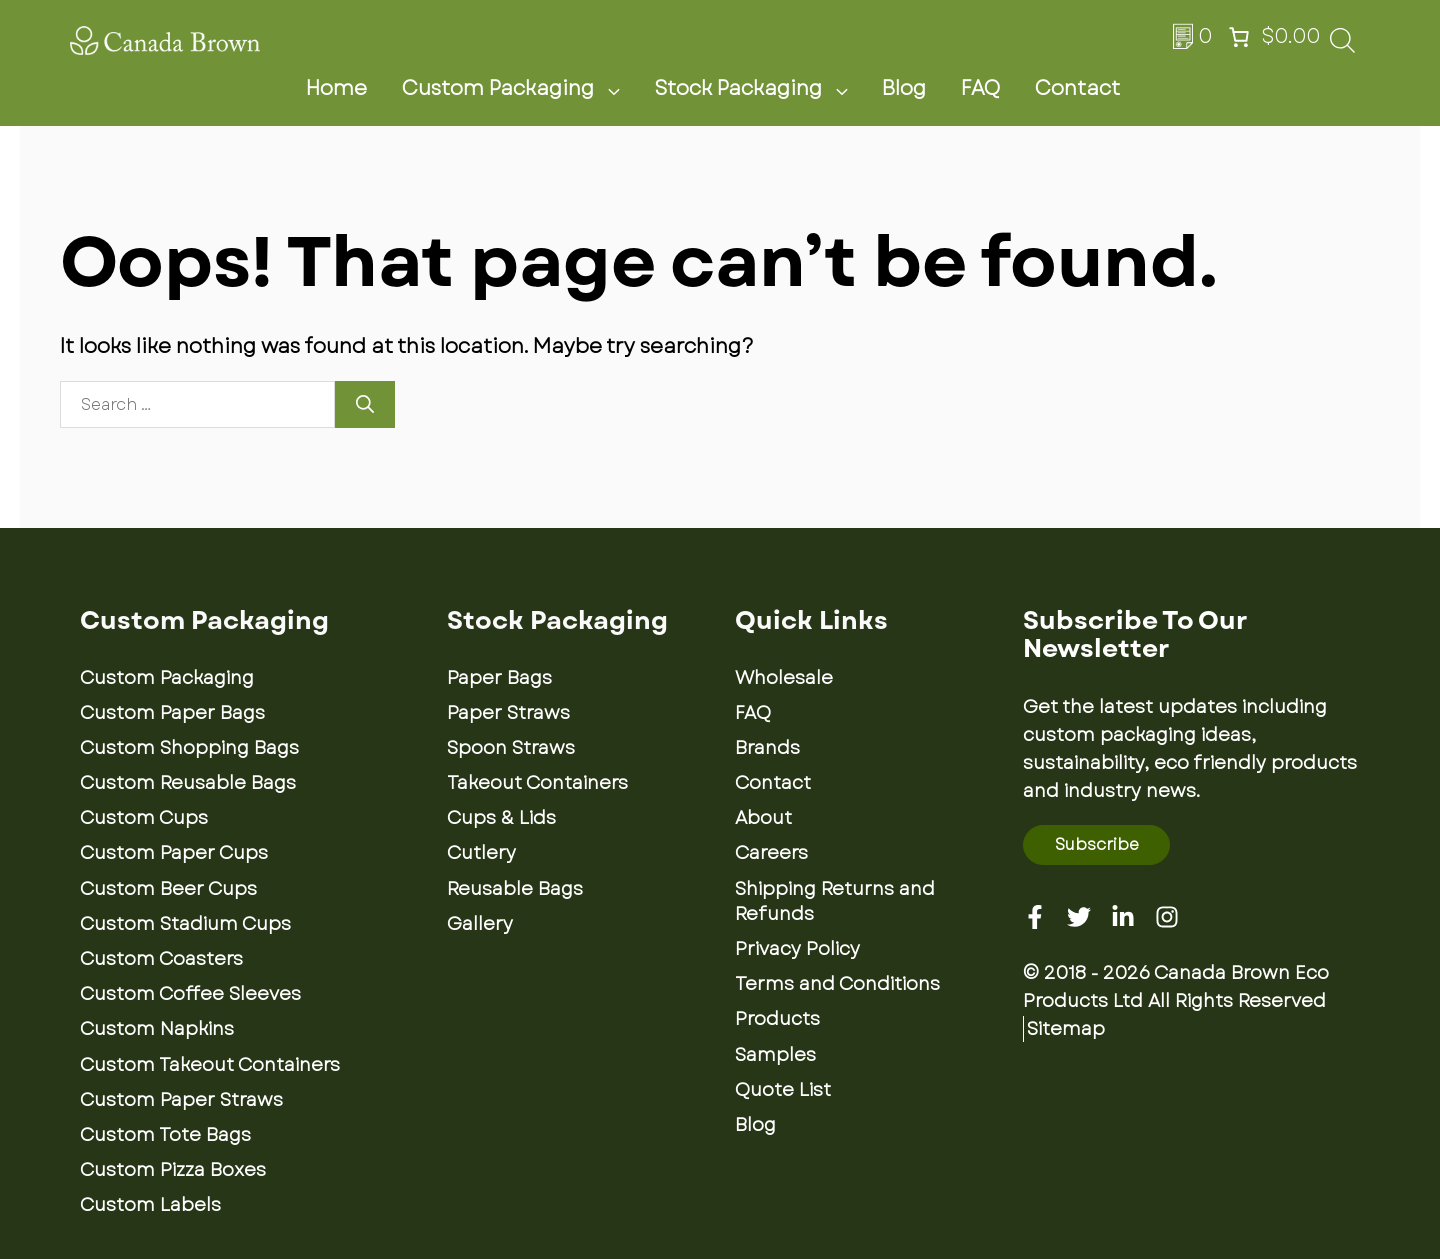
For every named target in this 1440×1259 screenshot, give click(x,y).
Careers (771, 853)
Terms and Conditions (837, 984)
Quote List (783, 1090)
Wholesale (784, 678)
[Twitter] (1079, 917)
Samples (775, 1055)
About (763, 818)
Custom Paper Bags (172, 713)
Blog (904, 88)
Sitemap (1066, 1029)
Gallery (480, 924)
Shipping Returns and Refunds (835, 901)
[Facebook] (1035, 917)
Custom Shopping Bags (189, 748)
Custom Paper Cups (174, 853)
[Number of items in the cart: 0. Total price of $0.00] (1272, 37)
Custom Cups (144, 818)
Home (336, 88)
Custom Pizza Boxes (173, 1170)
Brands (767, 748)
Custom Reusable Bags (188, 783)
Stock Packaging (763, 89)
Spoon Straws (511, 748)
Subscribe (1097, 844)
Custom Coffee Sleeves (190, 994)
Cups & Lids (501, 818)
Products (777, 1019)
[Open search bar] (1342, 46)
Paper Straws (508, 713)
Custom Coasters (161, 959)
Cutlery (481, 853)
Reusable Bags (515, 889)
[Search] (365, 404)
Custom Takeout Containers (210, 1065)
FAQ (980, 88)
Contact (1077, 88)
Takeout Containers (537, 783)
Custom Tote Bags (165, 1135)
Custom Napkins (157, 1029)
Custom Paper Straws (181, 1100)
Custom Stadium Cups (185, 924)
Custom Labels (150, 1205)
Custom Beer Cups (168, 889)
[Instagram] (1167, 917)
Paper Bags (499, 678)
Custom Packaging (523, 89)
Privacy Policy (797, 949)
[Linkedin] (1123, 917)
